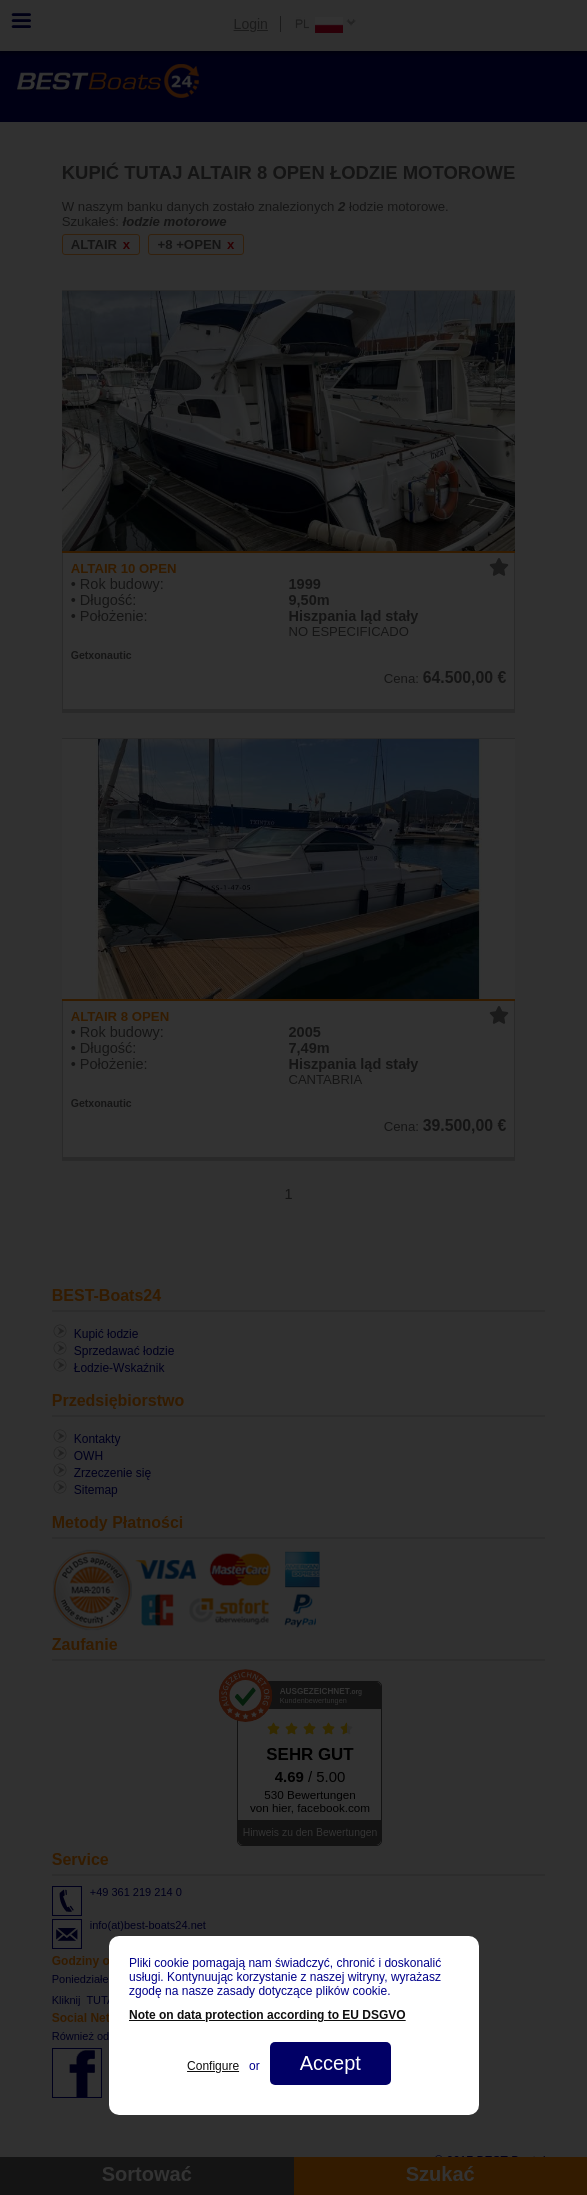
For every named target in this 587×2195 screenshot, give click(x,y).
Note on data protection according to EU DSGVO (267, 2015)
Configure (213, 2066)
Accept (329, 2063)
